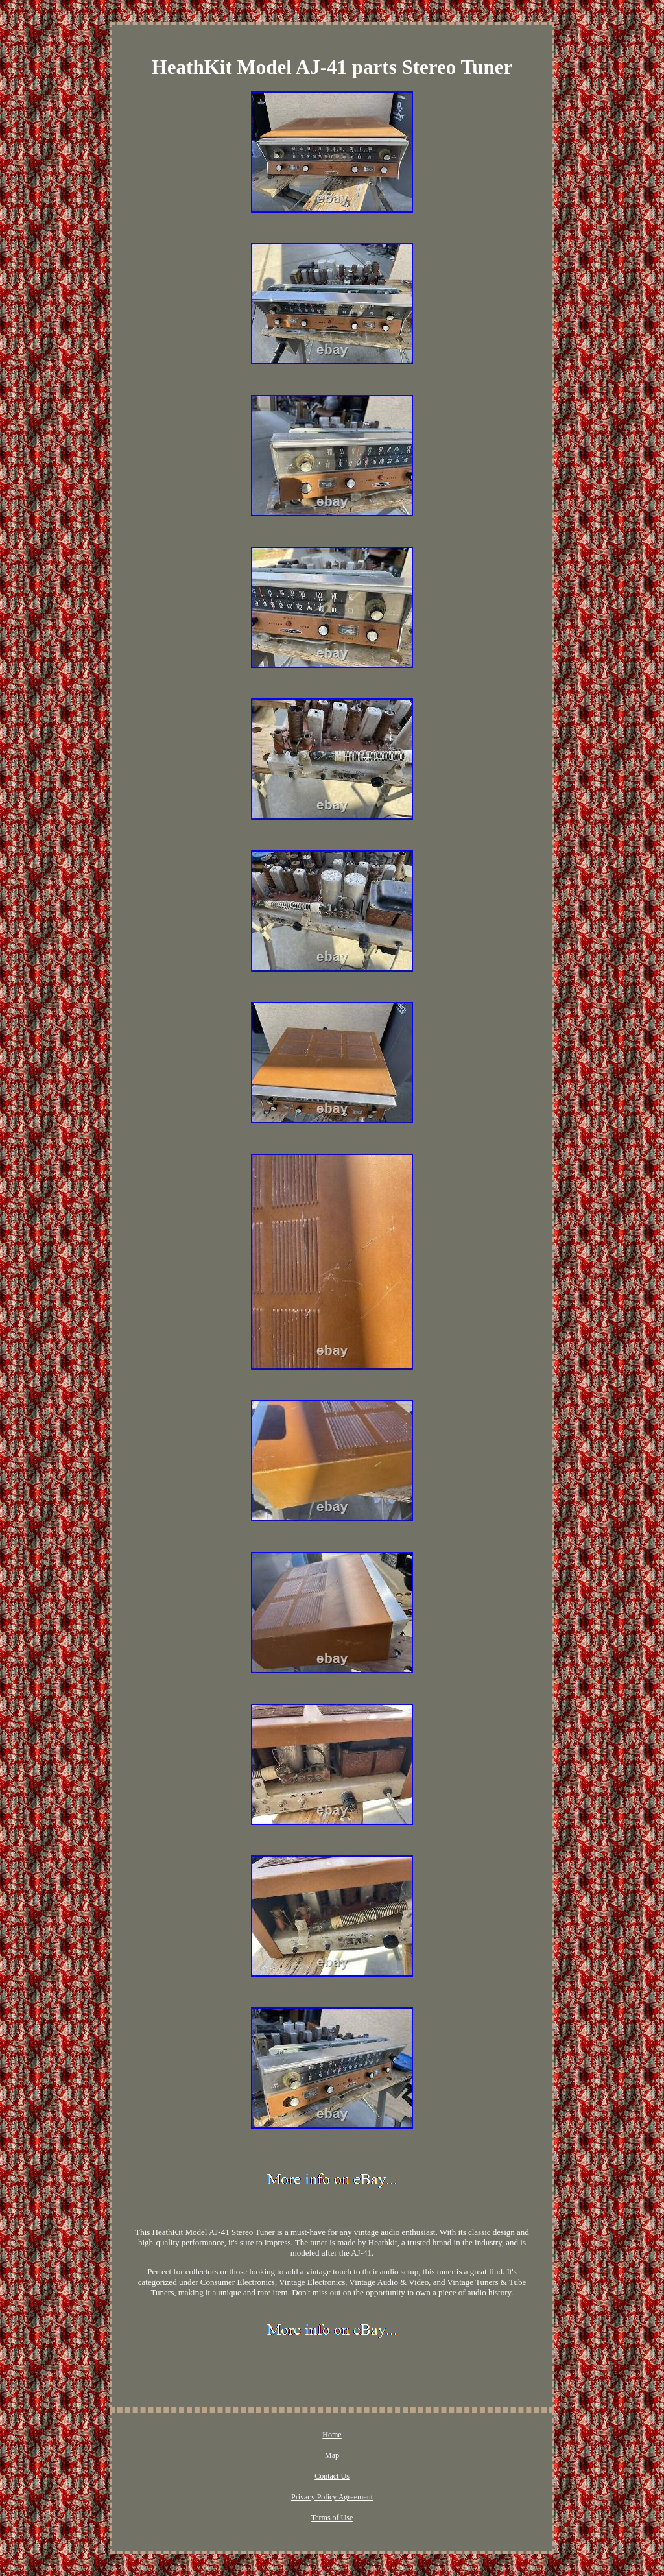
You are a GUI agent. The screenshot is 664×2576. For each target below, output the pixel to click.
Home (331, 2434)
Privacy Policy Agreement (332, 2496)
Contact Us (332, 2476)
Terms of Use (332, 2517)
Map (332, 2455)
